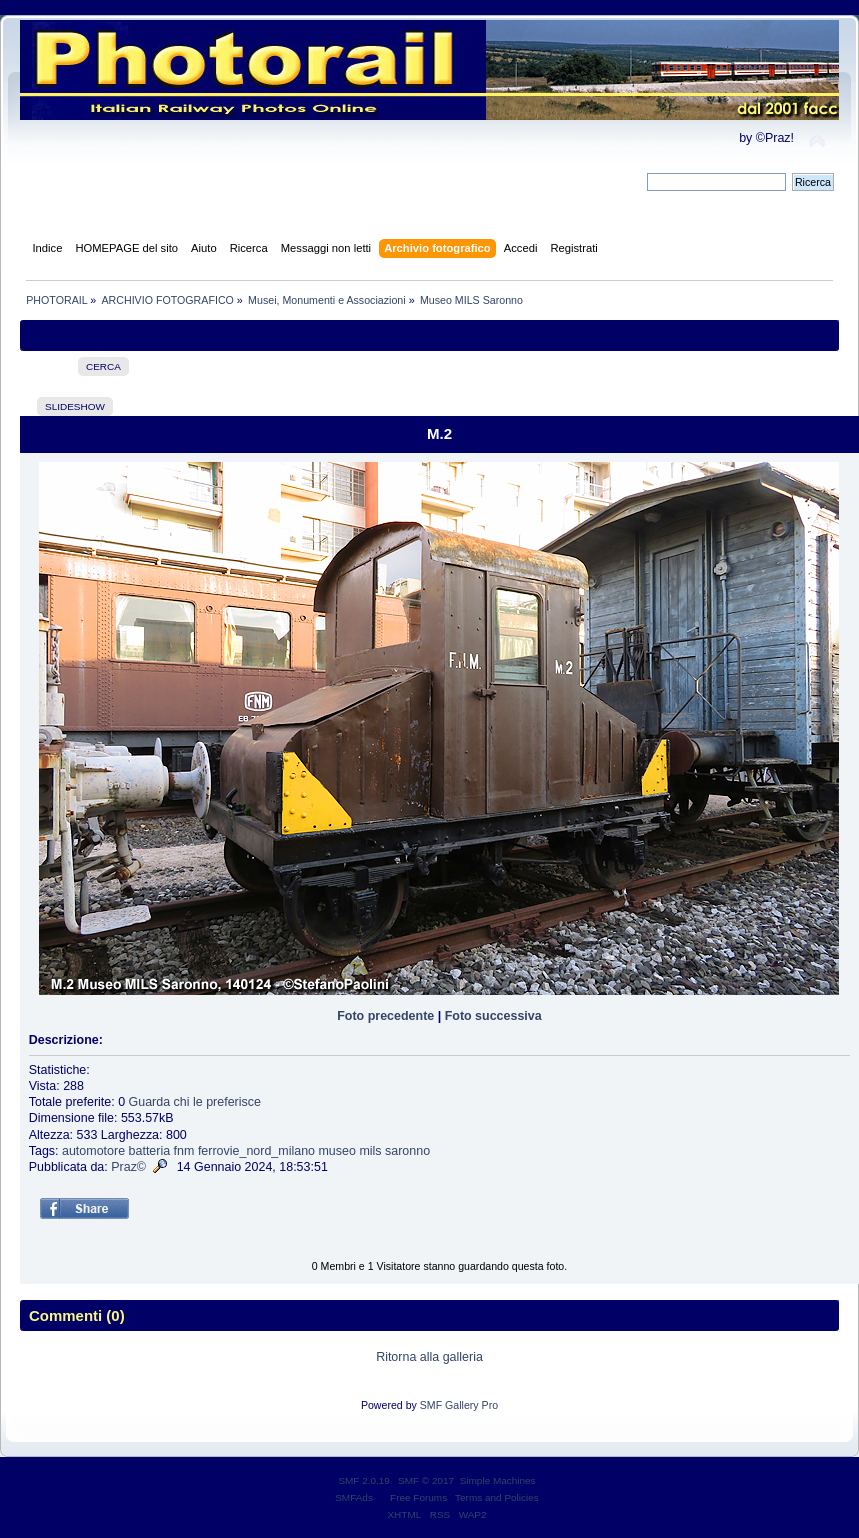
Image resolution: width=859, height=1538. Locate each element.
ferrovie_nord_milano (256, 1151)
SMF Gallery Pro (459, 1405)
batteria (150, 1151)
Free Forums (418, 1497)
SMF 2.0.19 (364, 1480)
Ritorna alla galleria (429, 1357)
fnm (184, 1151)
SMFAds (354, 1497)
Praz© (128, 1167)
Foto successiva (493, 1016)
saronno (407, 1151)
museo (336, 1151)
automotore (93, 1151)
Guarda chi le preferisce (195, 1102)
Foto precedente (385, 1016)
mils (370, 1151)
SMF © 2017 (426, 1480)
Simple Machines (498, 1480)
